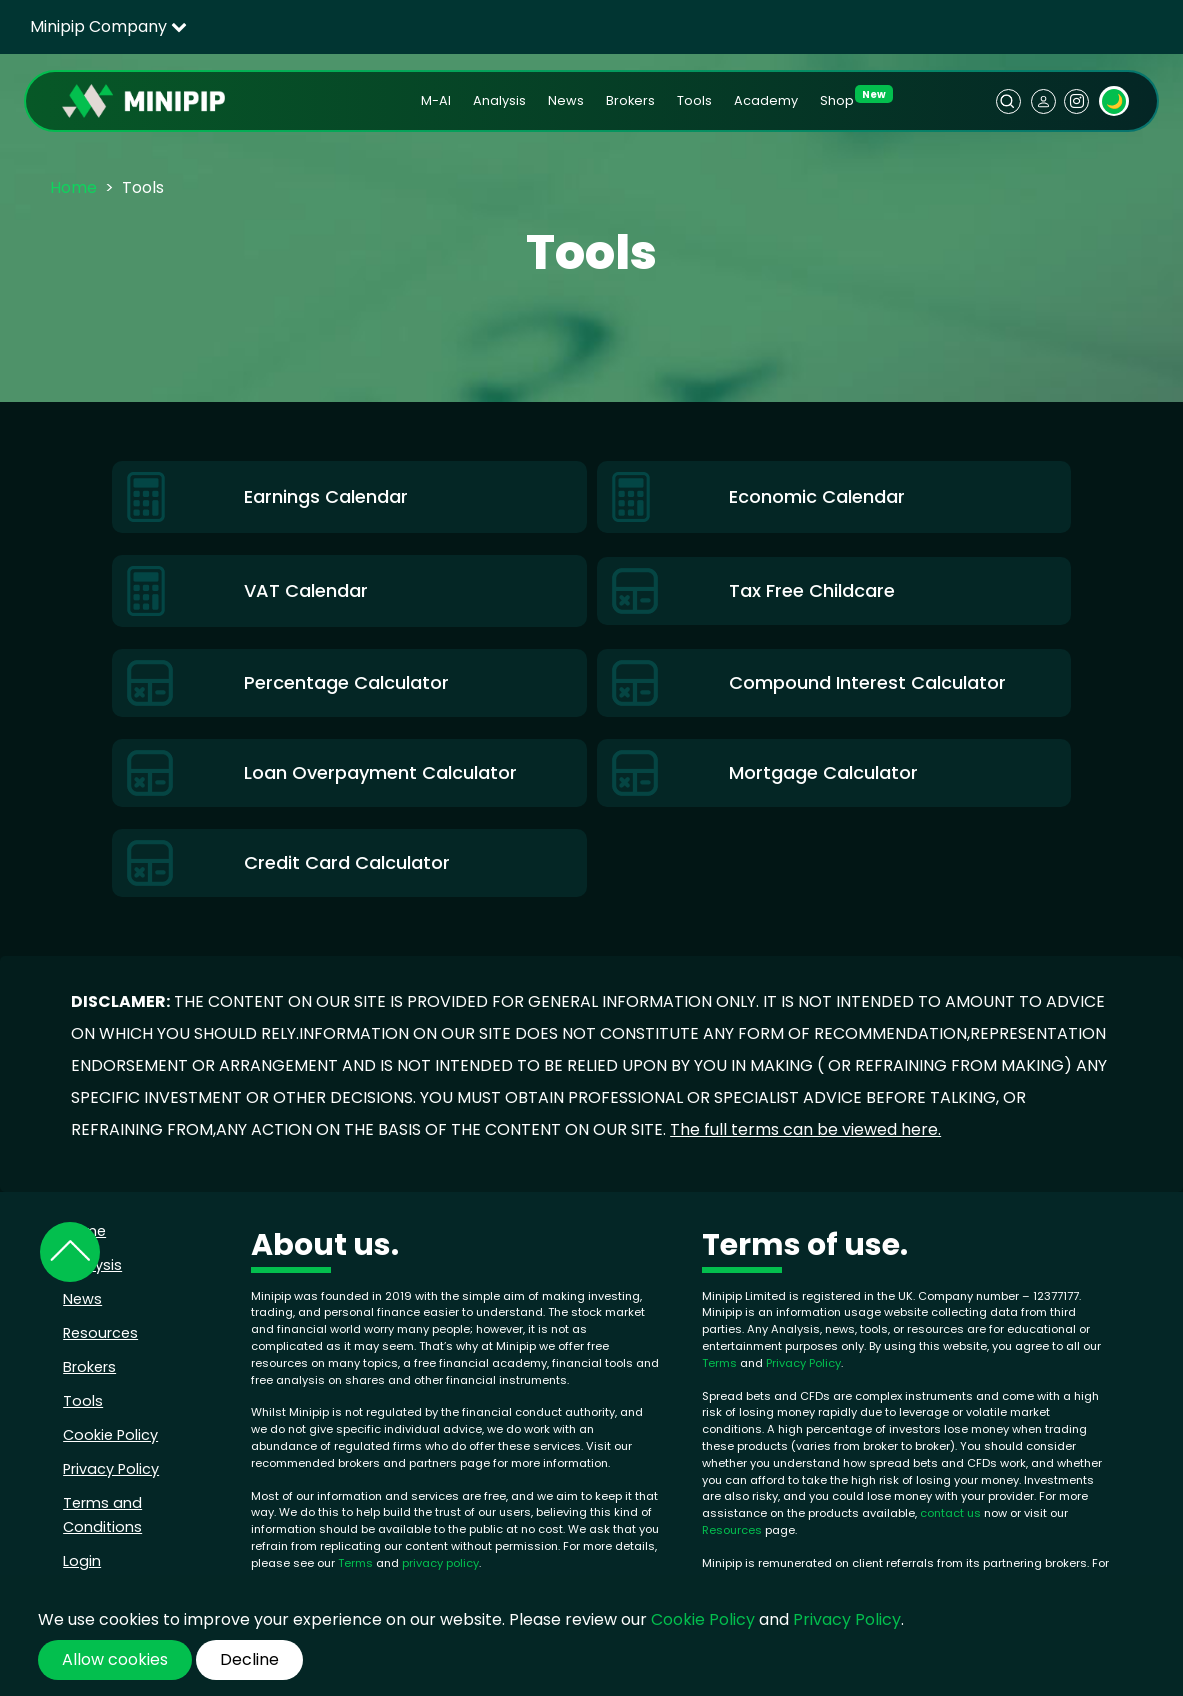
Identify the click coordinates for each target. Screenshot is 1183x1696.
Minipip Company (108, 26)
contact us (950, 1513)
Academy (766, 100)
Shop (837, 100)
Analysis (499, 100)
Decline (249, 1659)
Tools (694, 100)
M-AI (436, 100)
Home (73, 187)
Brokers (630, 100)
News (566, 100)
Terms (357, 1563)
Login (82, 1561)
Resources (100, 1333)
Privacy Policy (111, 1469)
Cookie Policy (110, 1435)
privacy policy (440, 1563)
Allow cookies (115, 1659)
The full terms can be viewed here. (805, 1129)
